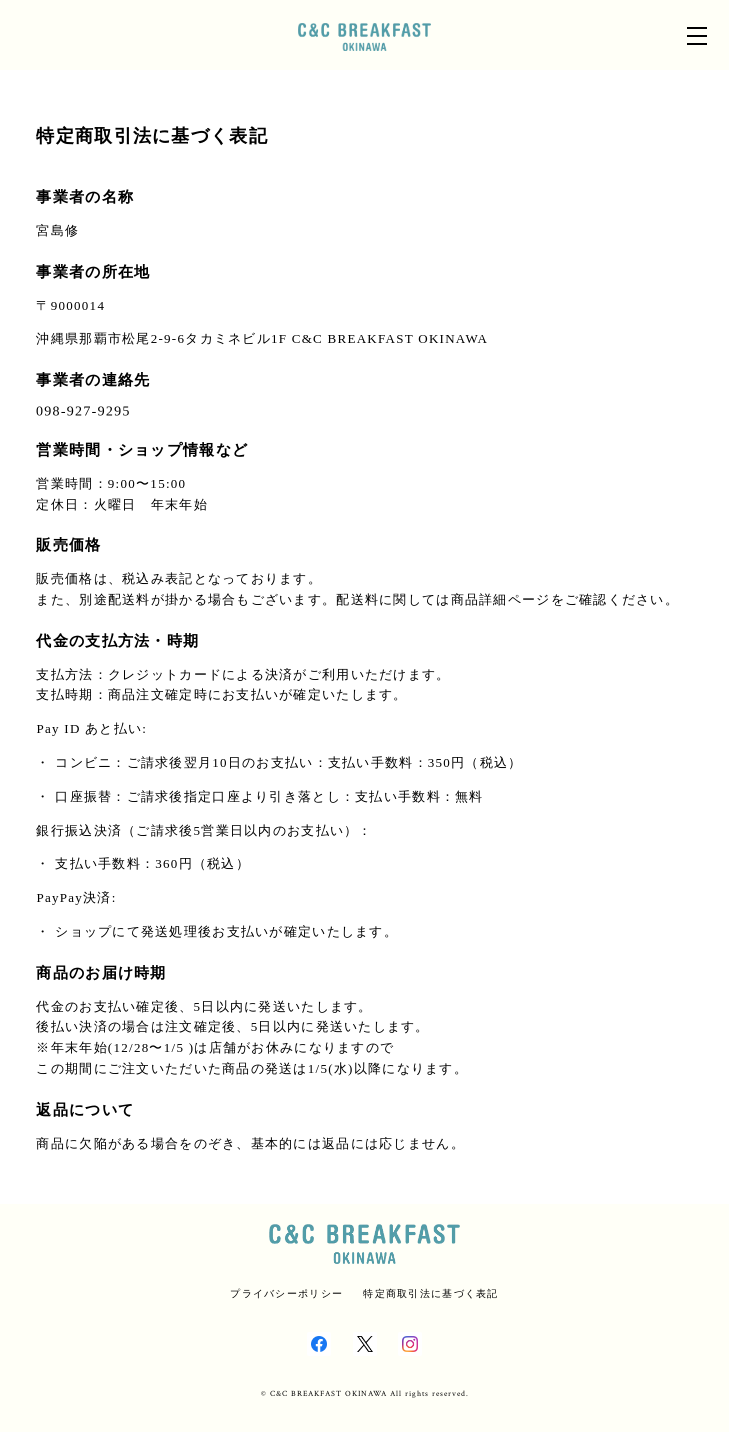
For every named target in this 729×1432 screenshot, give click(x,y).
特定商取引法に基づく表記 (430, 1293)
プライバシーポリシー (286, 1293)
